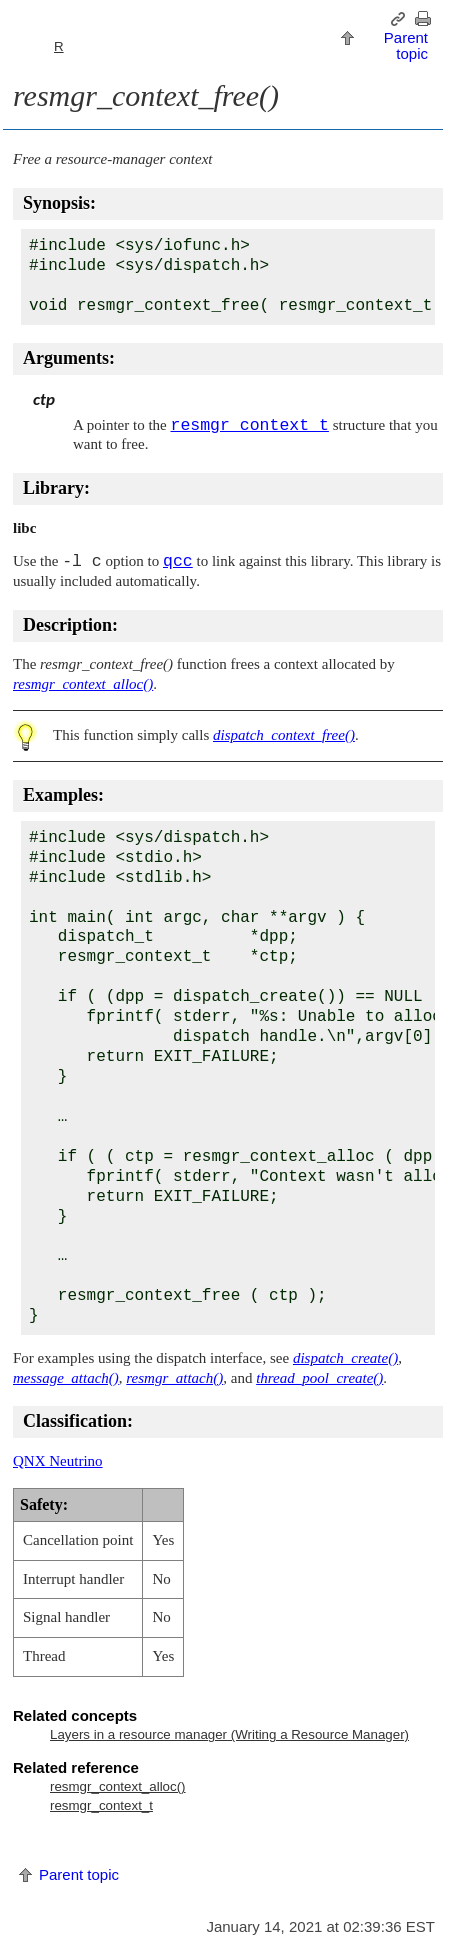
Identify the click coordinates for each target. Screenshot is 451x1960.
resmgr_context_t (101, 1805)
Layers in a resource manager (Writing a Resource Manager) (229, 1734)
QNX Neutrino (58, 1461)
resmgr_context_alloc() (118, 1786)
